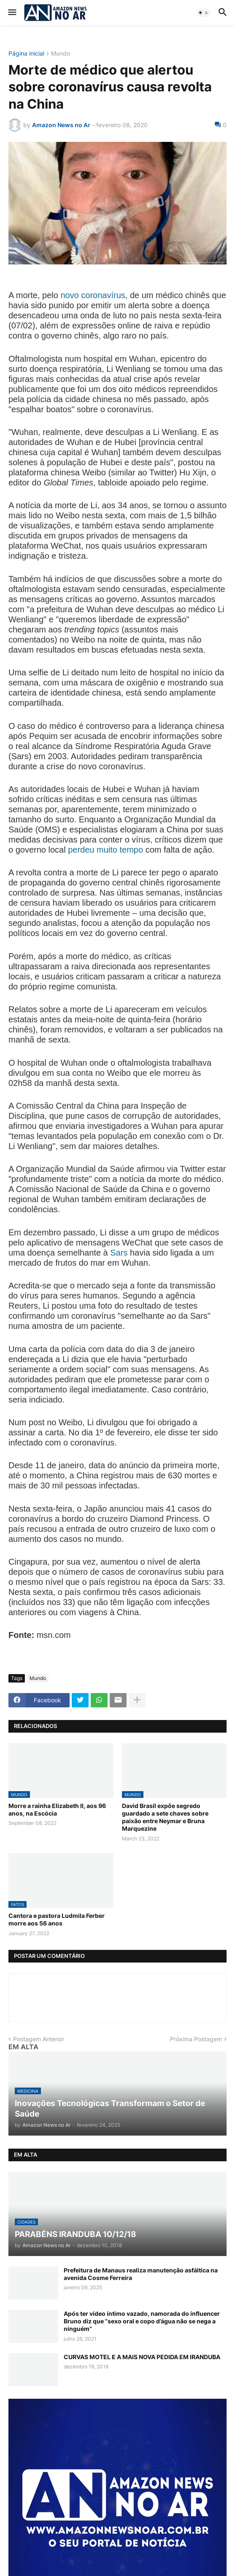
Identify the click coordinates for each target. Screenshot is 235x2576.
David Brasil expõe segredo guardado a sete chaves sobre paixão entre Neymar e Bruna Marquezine (165, 1817)
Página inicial (26, 54)
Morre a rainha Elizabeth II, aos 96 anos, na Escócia (57, 1809)
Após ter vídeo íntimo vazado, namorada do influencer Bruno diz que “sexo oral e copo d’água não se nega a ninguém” (142, 2321)
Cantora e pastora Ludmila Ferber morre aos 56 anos (56, 1919)
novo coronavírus (92, 295)
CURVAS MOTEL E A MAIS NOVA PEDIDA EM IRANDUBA (142, 2356)
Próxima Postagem (196, 2039)
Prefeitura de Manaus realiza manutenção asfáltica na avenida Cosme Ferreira (141, 2274)
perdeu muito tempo (105, 849)
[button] (11, 12)
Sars (118, 1252)
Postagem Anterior (38, 2039)
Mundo (60, 54)
